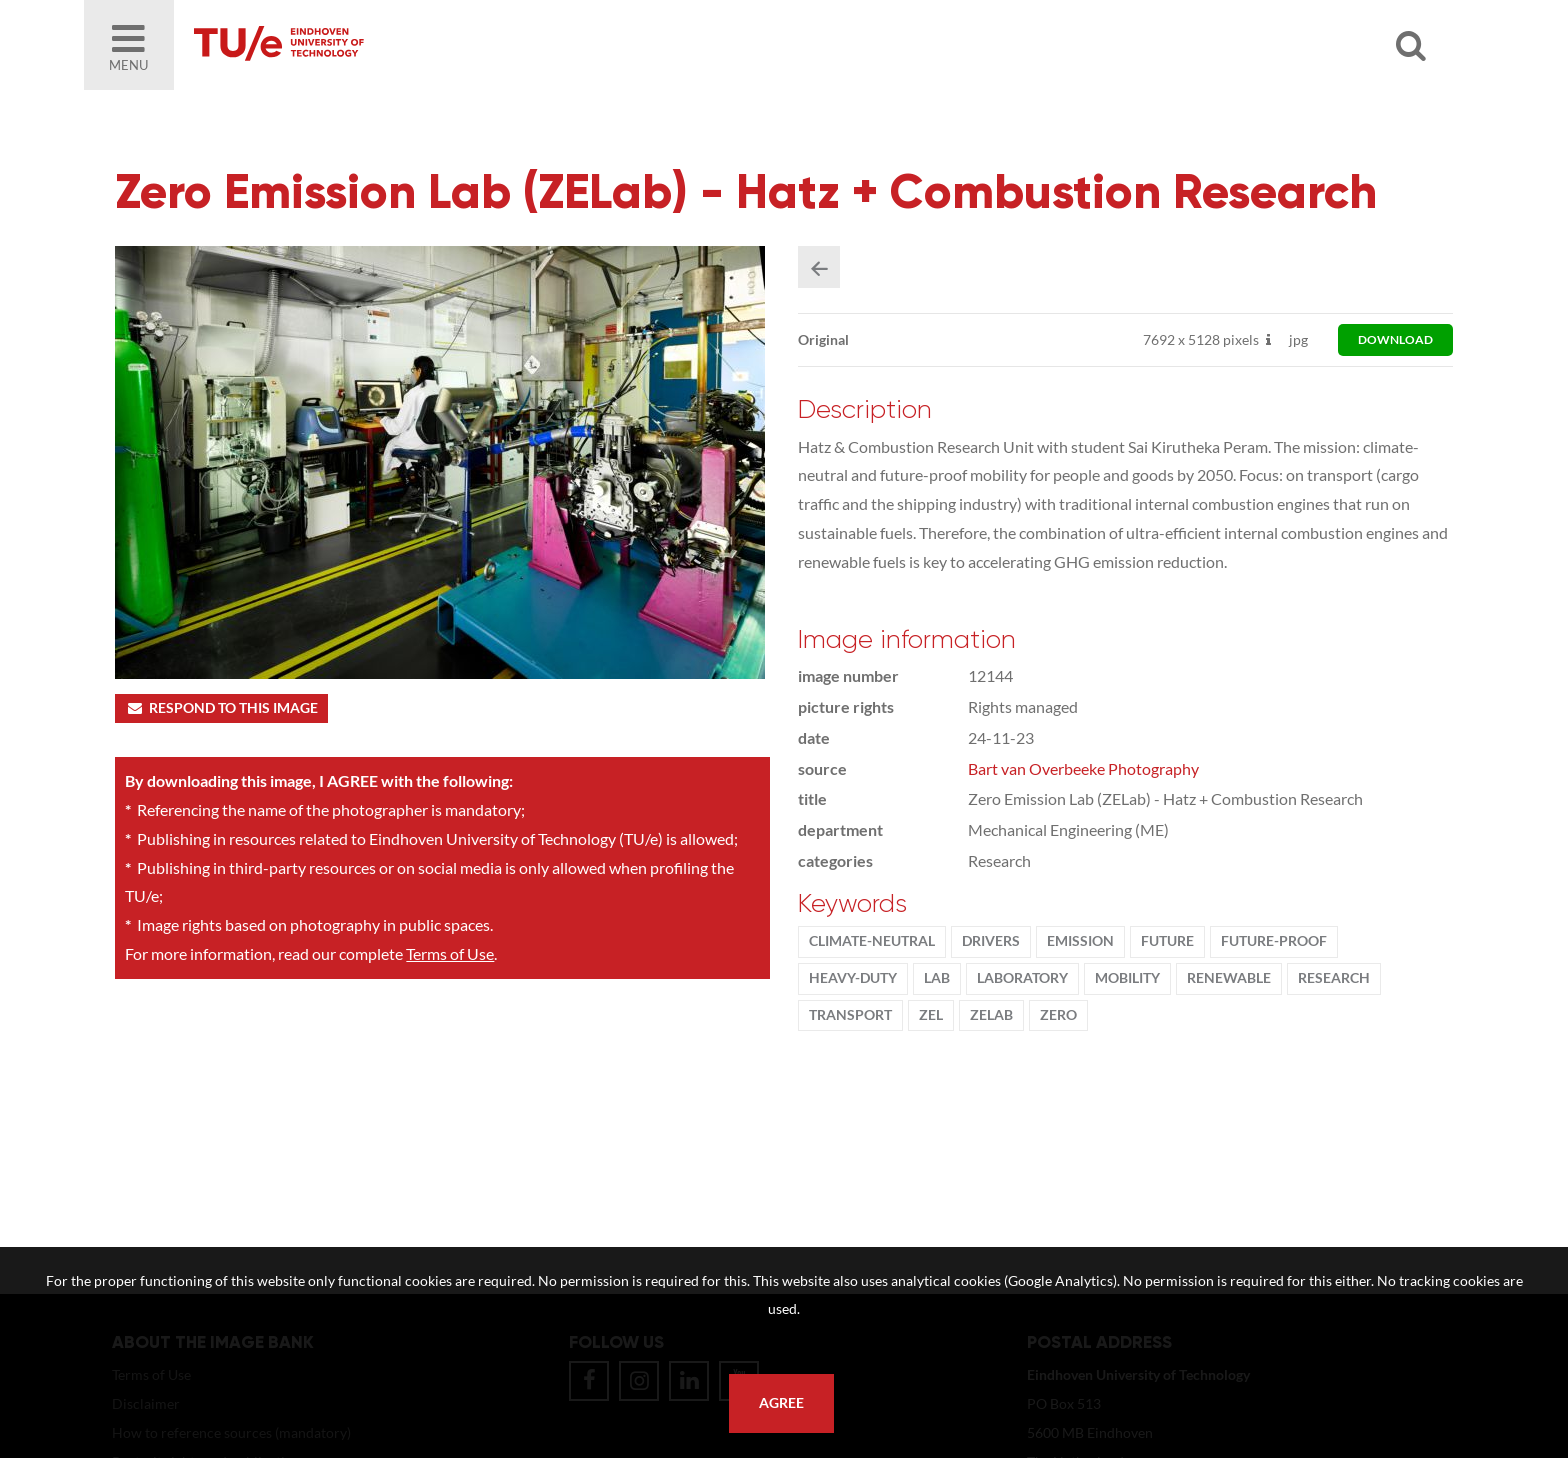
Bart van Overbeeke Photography (1084, 770)
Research (1335, 980)
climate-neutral (873, 944)
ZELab (992, 1017)
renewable (1230, 980)
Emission (1081, 944)
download (1395, 341)
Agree (781, 1403)
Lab (938, 980)
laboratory (1023, 980)
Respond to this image (221, 710)
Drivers (992, 944)
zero (1059, 1017)
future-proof (1275, 944)
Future (1168, 944)
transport (851, 1017)
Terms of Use (450, 955)
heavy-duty (854, 980)
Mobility (1128, 980)
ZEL (932, 1017)
